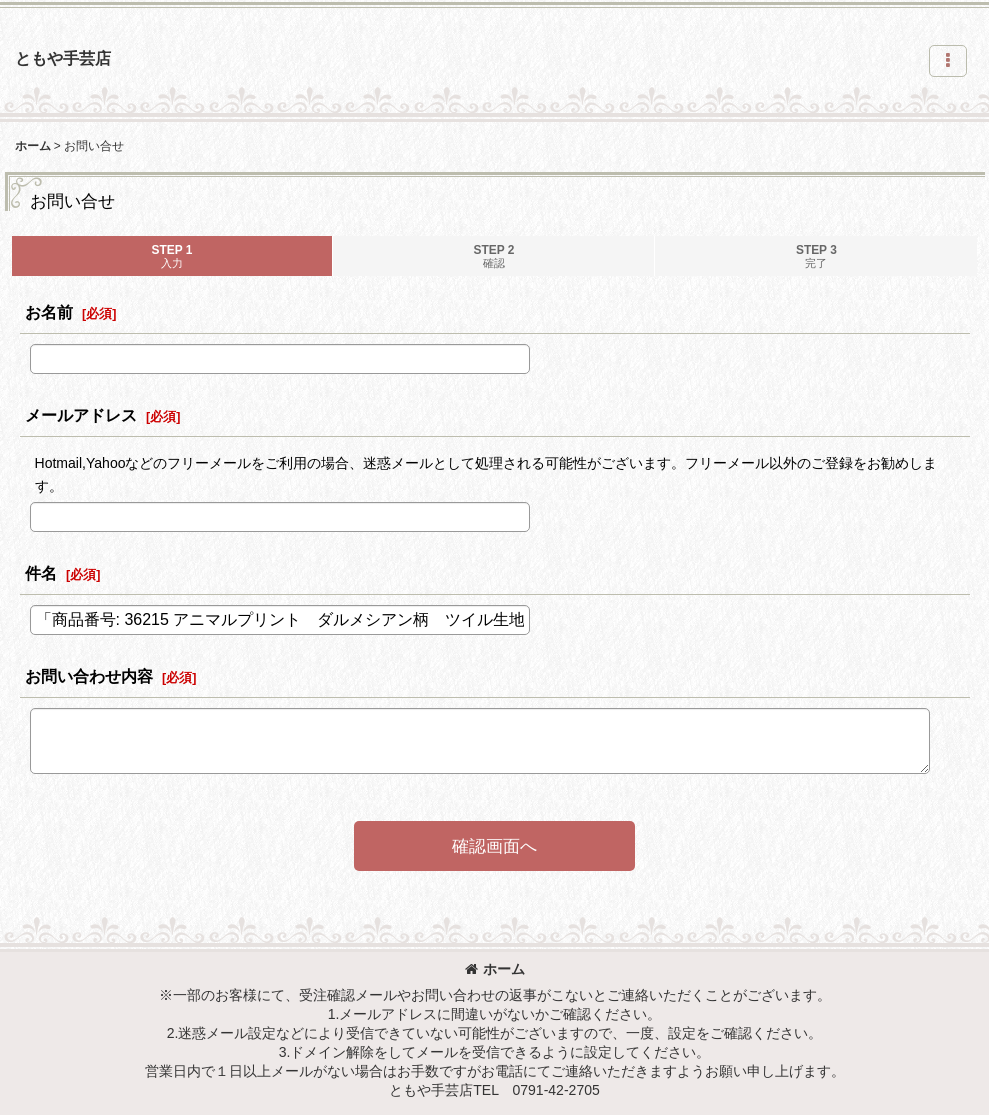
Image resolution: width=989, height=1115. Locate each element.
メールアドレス (81, 415)
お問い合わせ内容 (89, 676)
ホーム (495, 969)
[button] (948, 61)
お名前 (49, 312)
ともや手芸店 (63, 58)
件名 (41, 573)
